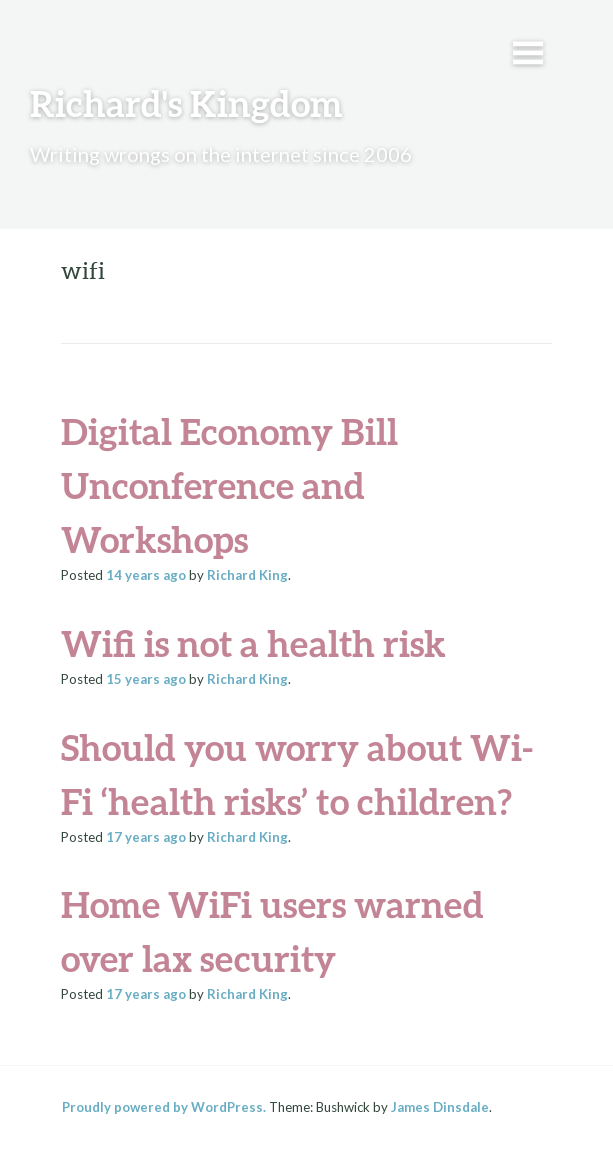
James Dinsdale (440, 1107)
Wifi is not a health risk (253, 643)
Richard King (247, 575)
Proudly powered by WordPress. (164, 1107)
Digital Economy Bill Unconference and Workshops (229, 485)
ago (146, 575)
